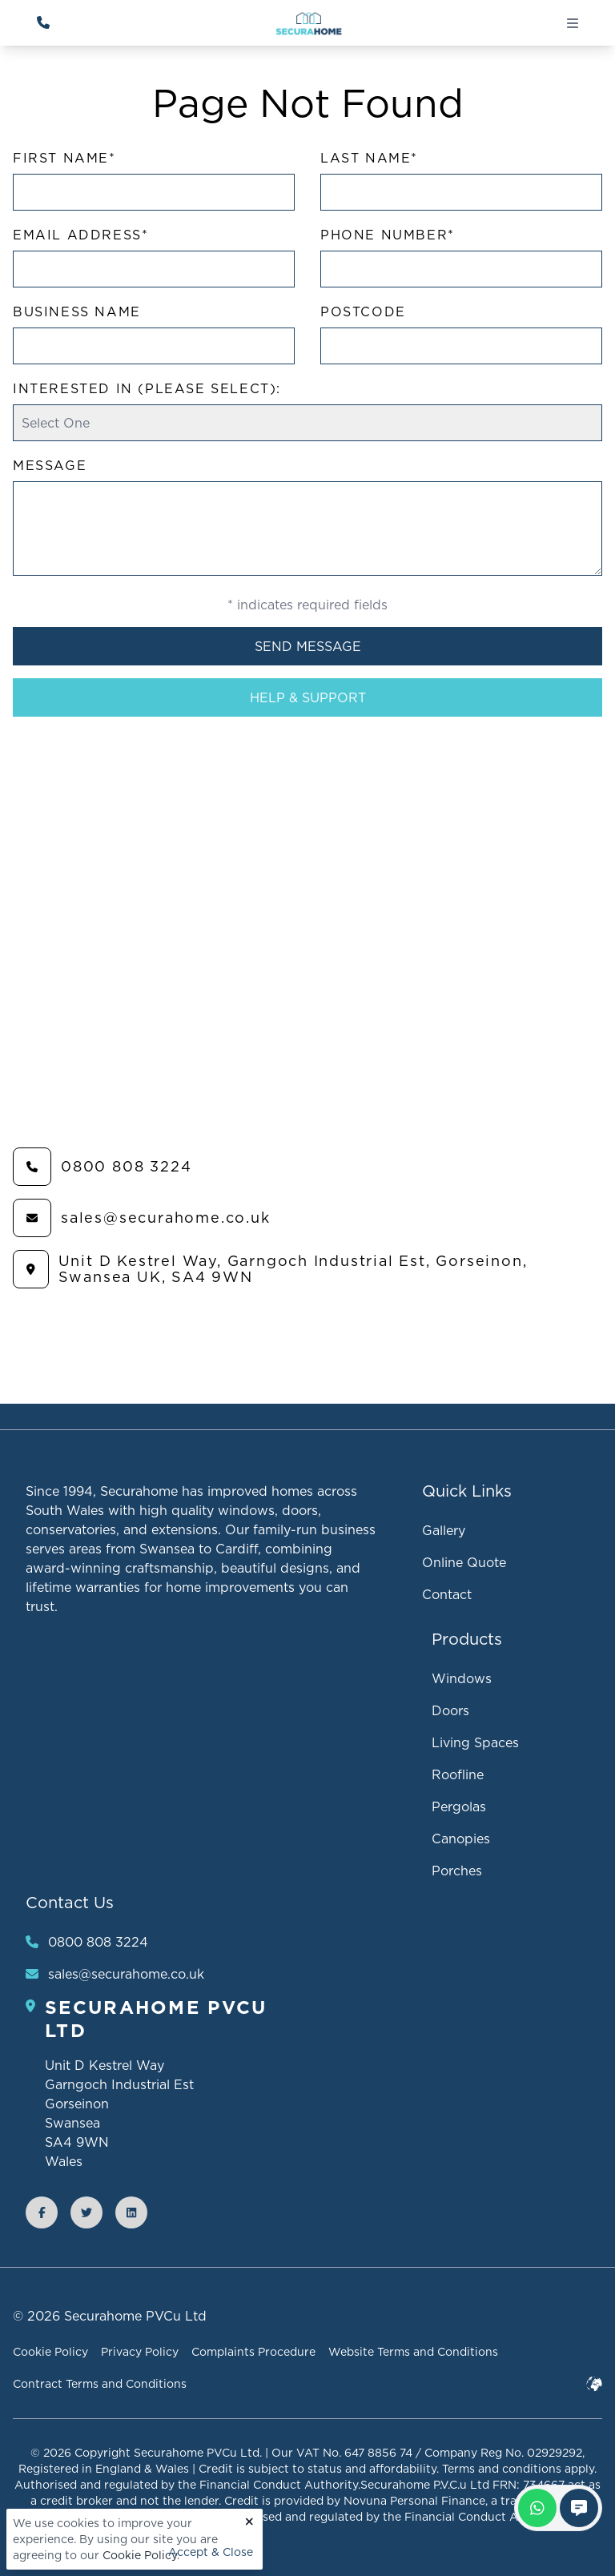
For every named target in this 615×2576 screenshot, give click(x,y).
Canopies (461, 1838)
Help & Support (308, 697)
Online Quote (464, 1562)
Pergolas (459, 1806)
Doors (450, 1710)
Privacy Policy (140, 2352)
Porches (457, 1870)
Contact (447, 1594)
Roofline (458, 1774)
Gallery (443, 1530)
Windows (462, 1678)
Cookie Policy (139, 2555)
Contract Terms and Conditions (100, 2384)
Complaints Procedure (253, 2352)
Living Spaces (475, 1742)
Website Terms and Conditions (413, 2352)
